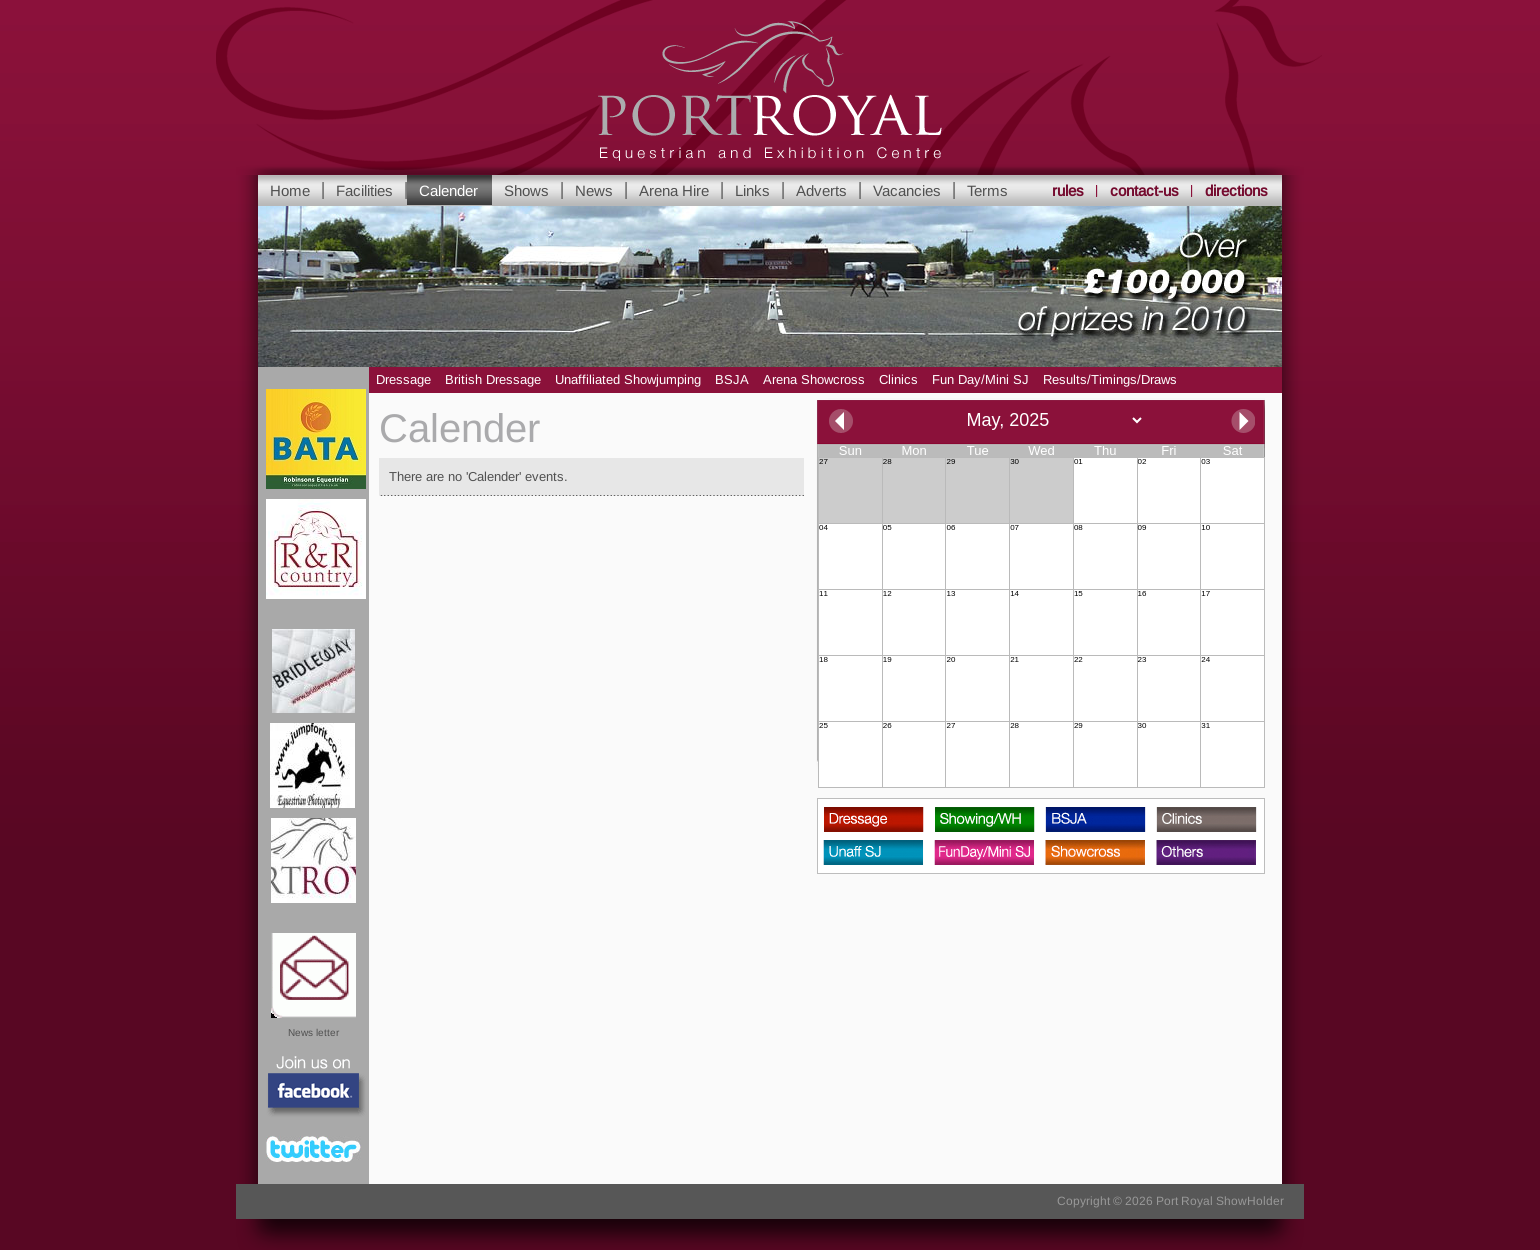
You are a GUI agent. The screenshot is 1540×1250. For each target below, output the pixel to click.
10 (1205, 528)
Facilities (364, 190)
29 (950, 462)
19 (887, 660)
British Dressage (493, 379)
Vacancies (907, 190)
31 (1205, 726)
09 (1142, 528)
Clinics (898, 379)
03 (1205, 462)
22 (1078, 660)
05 (887, 528)
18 (823, 660)
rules (1068, 190)
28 (887, 462)
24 (1205, 660)
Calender (448, 190)
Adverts (821, 190)
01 (1078, 462)
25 (823, 726)
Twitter (313, 1149)
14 (1014, 594)
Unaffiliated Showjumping (628, 379)
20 (950, 660)
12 (887, 594)
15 (1078, 594)
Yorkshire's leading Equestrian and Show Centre (770, 92)
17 (1205, 594)
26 (887, 726)
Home (290, 190)
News (594, 190)
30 (1014, 462)
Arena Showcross (814, 379)
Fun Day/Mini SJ (980, 379)
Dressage (403, 379)
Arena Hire (674, 190)
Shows (526, 190)
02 (1142, 462)
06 (950, 528)
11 (823, 594)
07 (1014, 528)
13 (950, 594)
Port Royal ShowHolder (1220, 1201)
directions (1236, 190)
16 (1142, 594)
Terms (987, 190)
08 (1078, 528)
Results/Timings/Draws (1110, 379)
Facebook (314, 1087)
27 (823, 462)
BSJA (732, 379)
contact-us (1144, 190)
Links (752, 190)
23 (1142, 660)
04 (823, 528)
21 (1014, 660)
